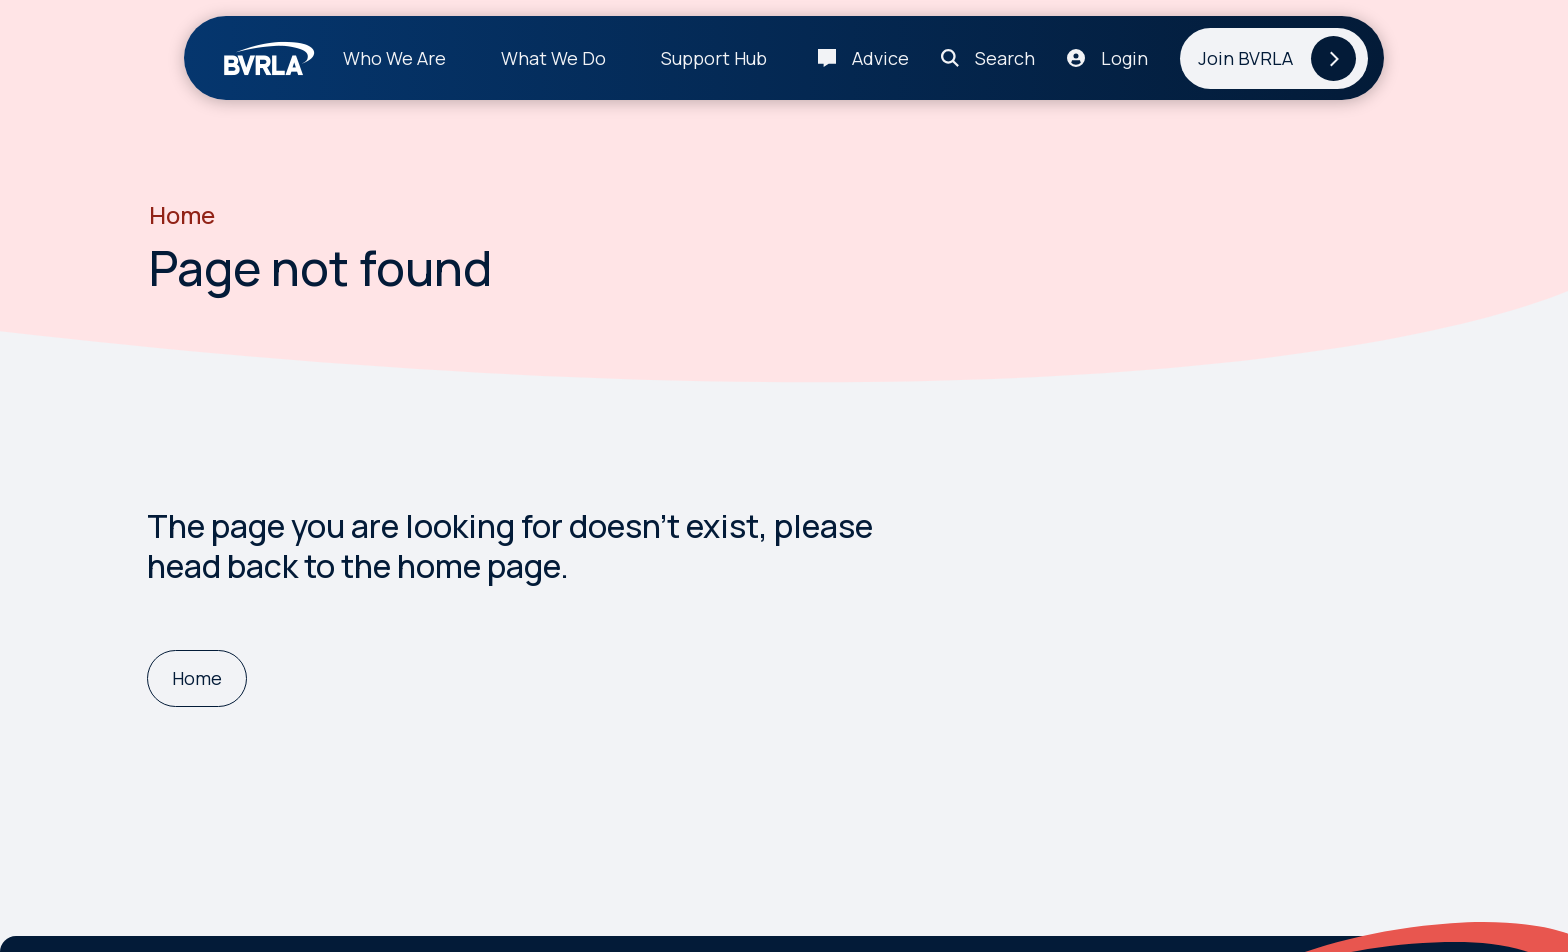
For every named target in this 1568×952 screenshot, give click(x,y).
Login (1124, 58)
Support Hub (714, 58)
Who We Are (394, 58)
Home (182, 215)
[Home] (197, 678)
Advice (880, 58)
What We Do (553, 58)
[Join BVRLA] (1274, 58)
